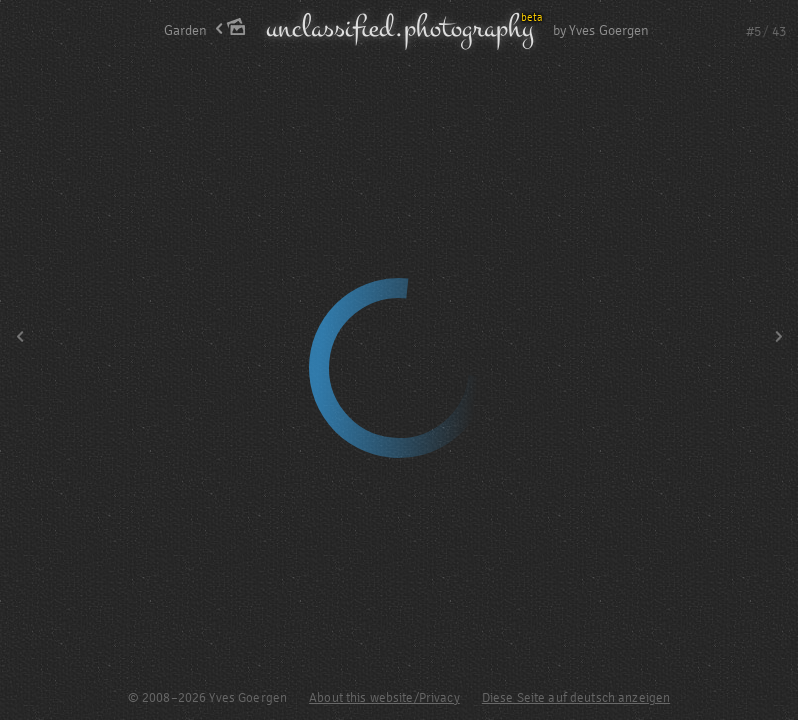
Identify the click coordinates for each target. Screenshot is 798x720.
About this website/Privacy (384, 698)
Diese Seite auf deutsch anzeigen (576, 698)
